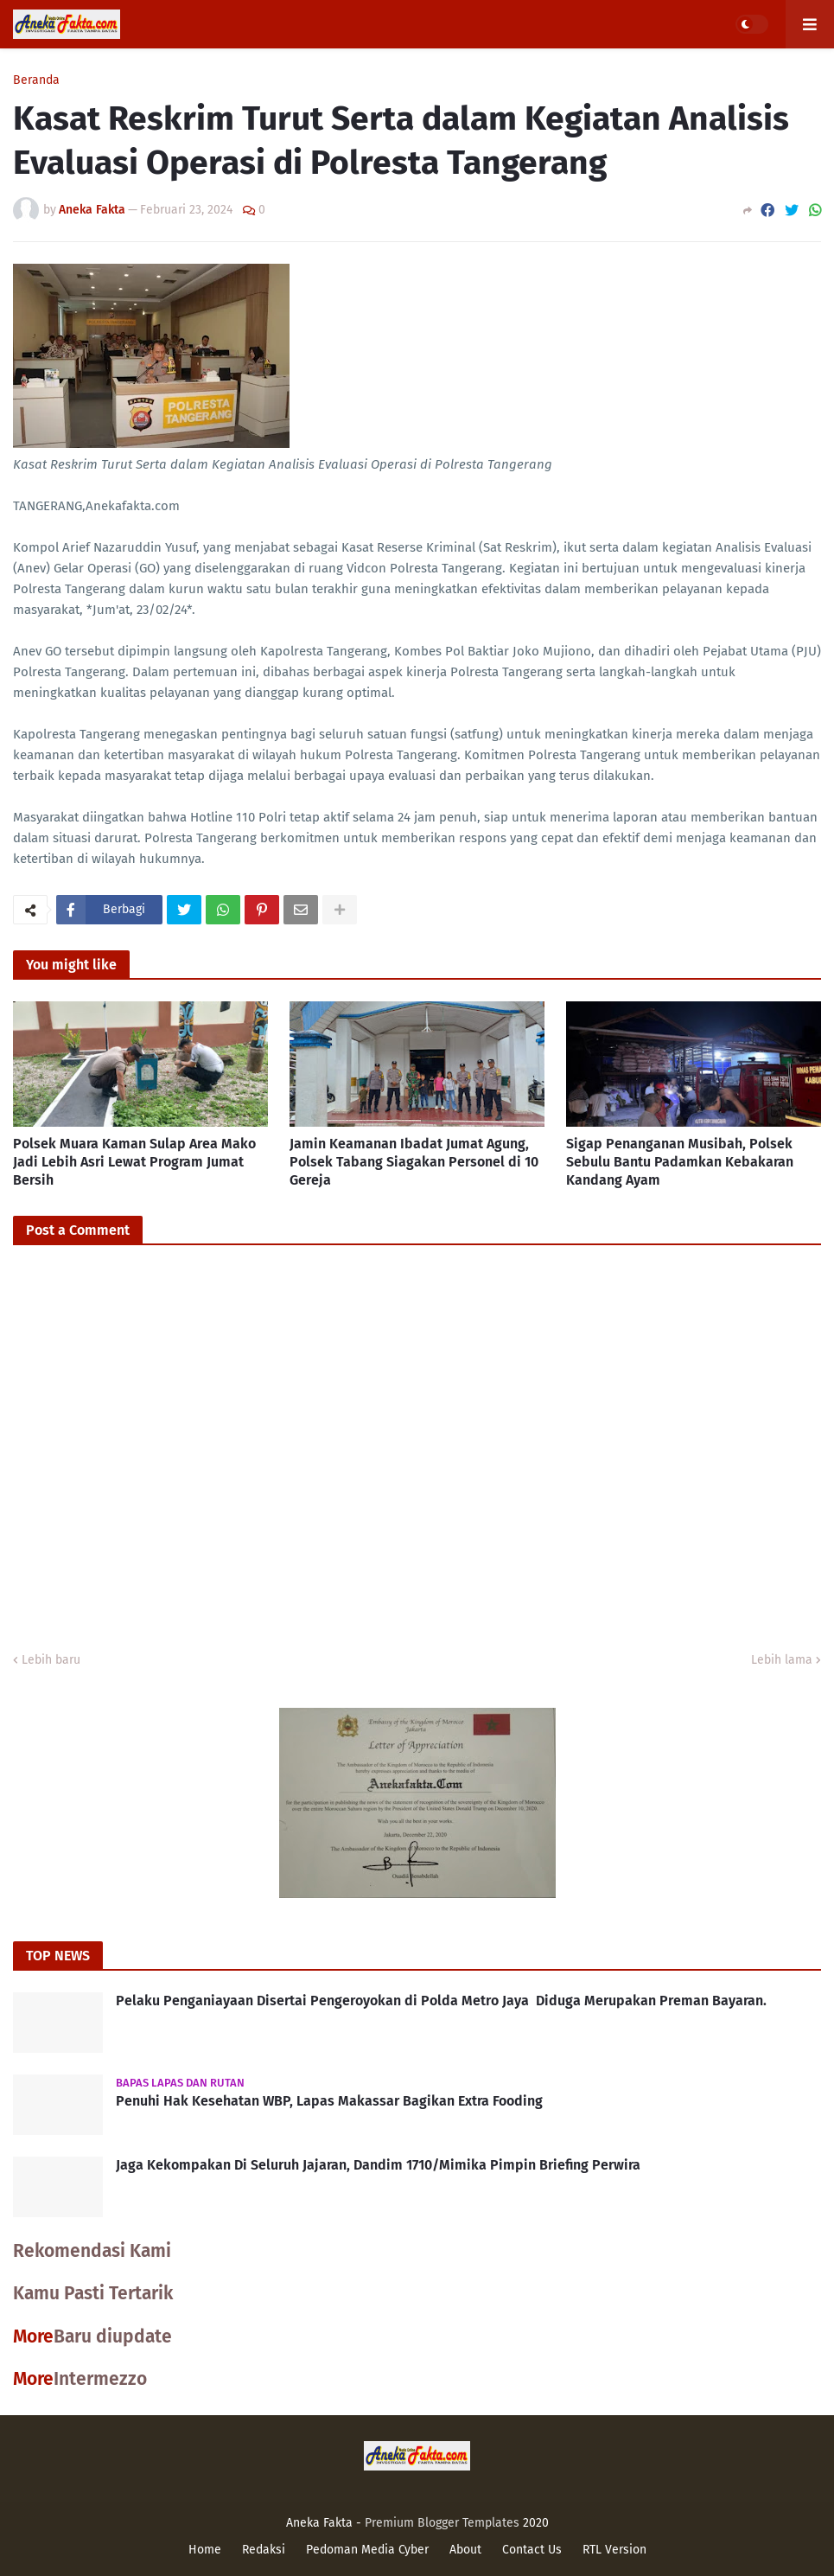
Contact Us (532, 2549)
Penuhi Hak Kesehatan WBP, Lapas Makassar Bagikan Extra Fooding (329, 2101)
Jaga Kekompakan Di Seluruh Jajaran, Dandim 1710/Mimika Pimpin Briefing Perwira (378, 2165)
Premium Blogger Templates (442, 2522)
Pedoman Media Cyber (367, 2549)
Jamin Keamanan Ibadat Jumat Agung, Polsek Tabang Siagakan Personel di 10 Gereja (414, 1161)
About (465, 2549)
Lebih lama (781, 1659)
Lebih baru (51, 1659)
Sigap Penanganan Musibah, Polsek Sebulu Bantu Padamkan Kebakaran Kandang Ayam (679, 1161)
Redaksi (263, 2549)
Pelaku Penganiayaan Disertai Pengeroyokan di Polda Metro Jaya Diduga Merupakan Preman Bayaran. (441, 2000)
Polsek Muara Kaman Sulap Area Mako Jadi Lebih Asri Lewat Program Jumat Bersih (134, 1161)
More (33, 2336)
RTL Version (614, 2549)
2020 (536, 2522)
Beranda (36, 80)
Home (204, 2549)
